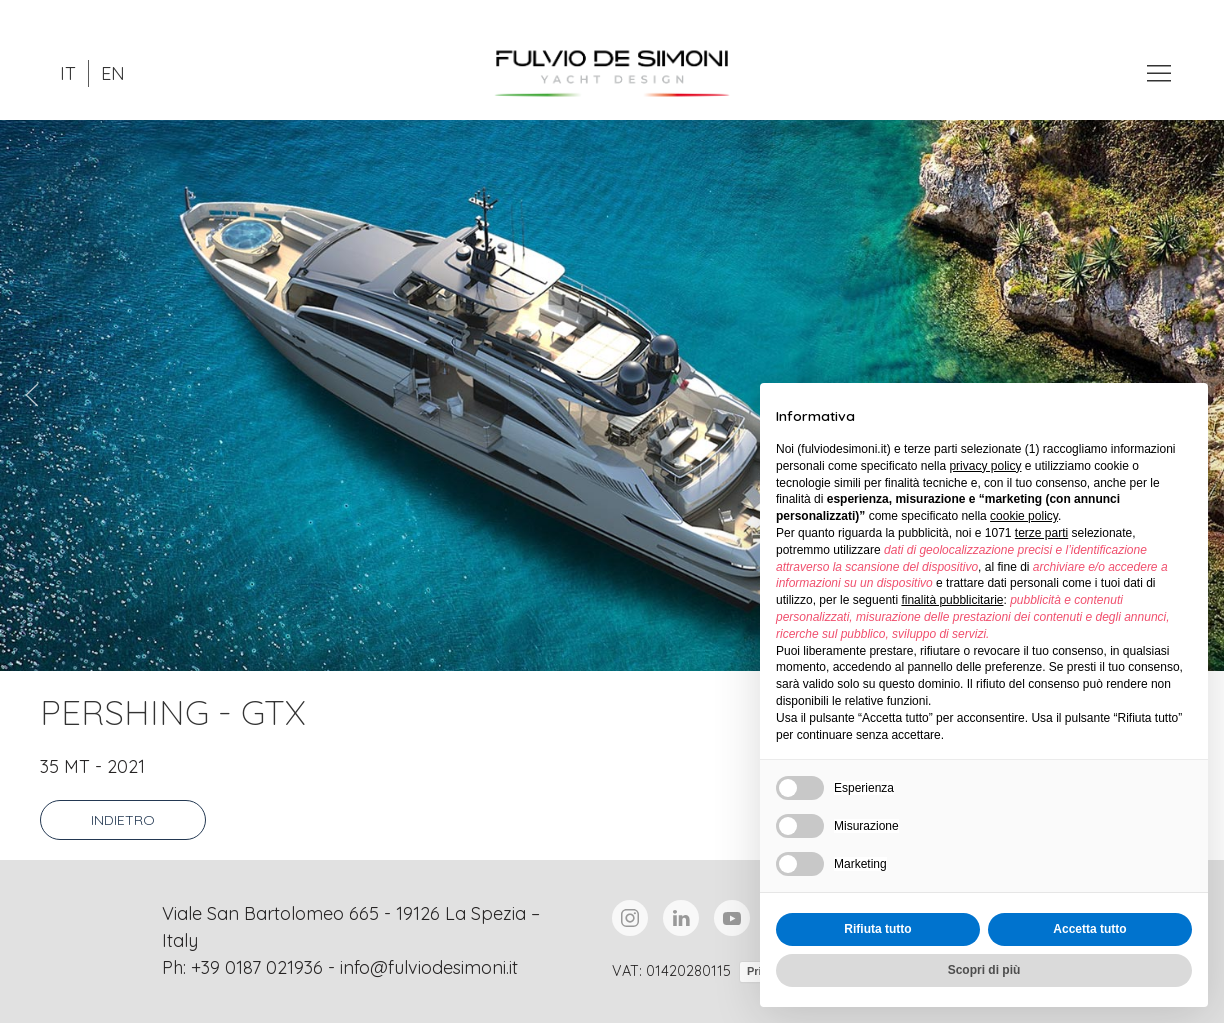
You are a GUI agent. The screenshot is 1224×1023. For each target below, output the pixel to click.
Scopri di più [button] (984, 970)
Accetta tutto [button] (1089, 929)
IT (68, 73)
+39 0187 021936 (257, 967)
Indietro (123, 820)
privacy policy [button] (985, 466)
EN (113, 73)
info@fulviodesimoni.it (429, 967)
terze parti (1041, 533)
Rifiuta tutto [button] (877, 929)
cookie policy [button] (1024, 516)
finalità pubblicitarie (952, 600)
